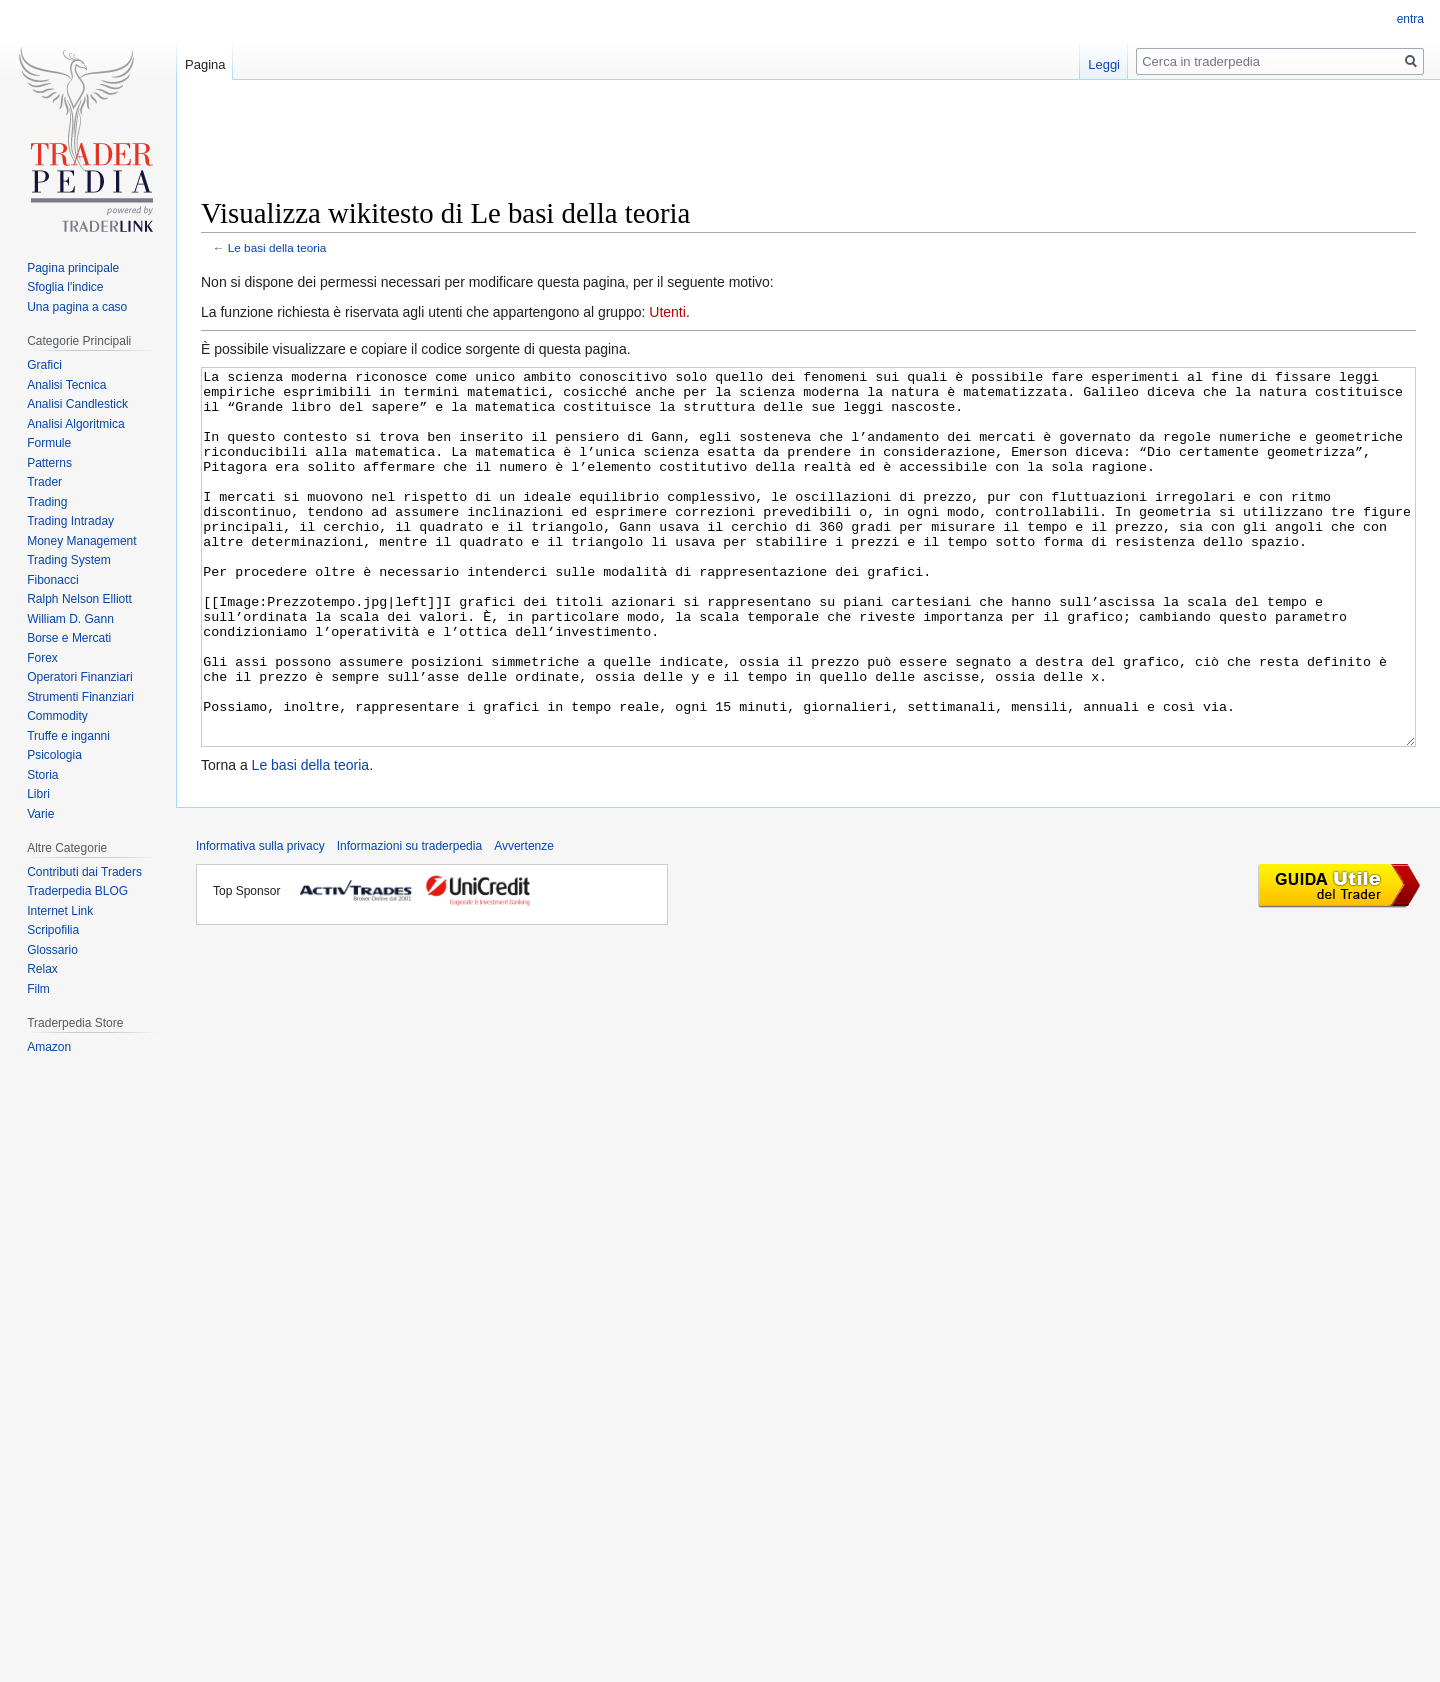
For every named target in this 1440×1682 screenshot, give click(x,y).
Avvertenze (524, 921)
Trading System (69, 560)
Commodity (57, 716)
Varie (40, 814)
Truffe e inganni (68, 736)
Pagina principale (73, 268)
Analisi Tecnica (66, 385)
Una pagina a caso (77, 307)
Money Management (81, 541)
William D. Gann (70, 619)
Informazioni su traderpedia (409, 921)
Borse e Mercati (69, 638)
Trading (47, 502)
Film (38, 989)
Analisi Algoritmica (75, 424)
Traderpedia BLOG (77, 891)
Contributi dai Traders (84, 872)
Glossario (52, 950)
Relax (42, 969)
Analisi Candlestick (77, 404)
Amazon (49, 1047)
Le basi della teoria (277, 247)
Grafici (44, 365)
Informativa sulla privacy (260, 921)
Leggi (1104, 64)
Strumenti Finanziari (80, 697)
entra (1410, 19)
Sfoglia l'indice (65, 287)
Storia (42, 775)
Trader (44, 482)
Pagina (205, 64)
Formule (49, 443)
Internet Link (60, 911)
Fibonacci (52, 580)
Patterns (49, 463)
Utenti (667, 312)
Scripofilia (53, 930)
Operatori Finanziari (79, 677)
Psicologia (54, 755)
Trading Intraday (70, 521)
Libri (38, 794)
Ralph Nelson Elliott (79, 599)
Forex (42, 658)
